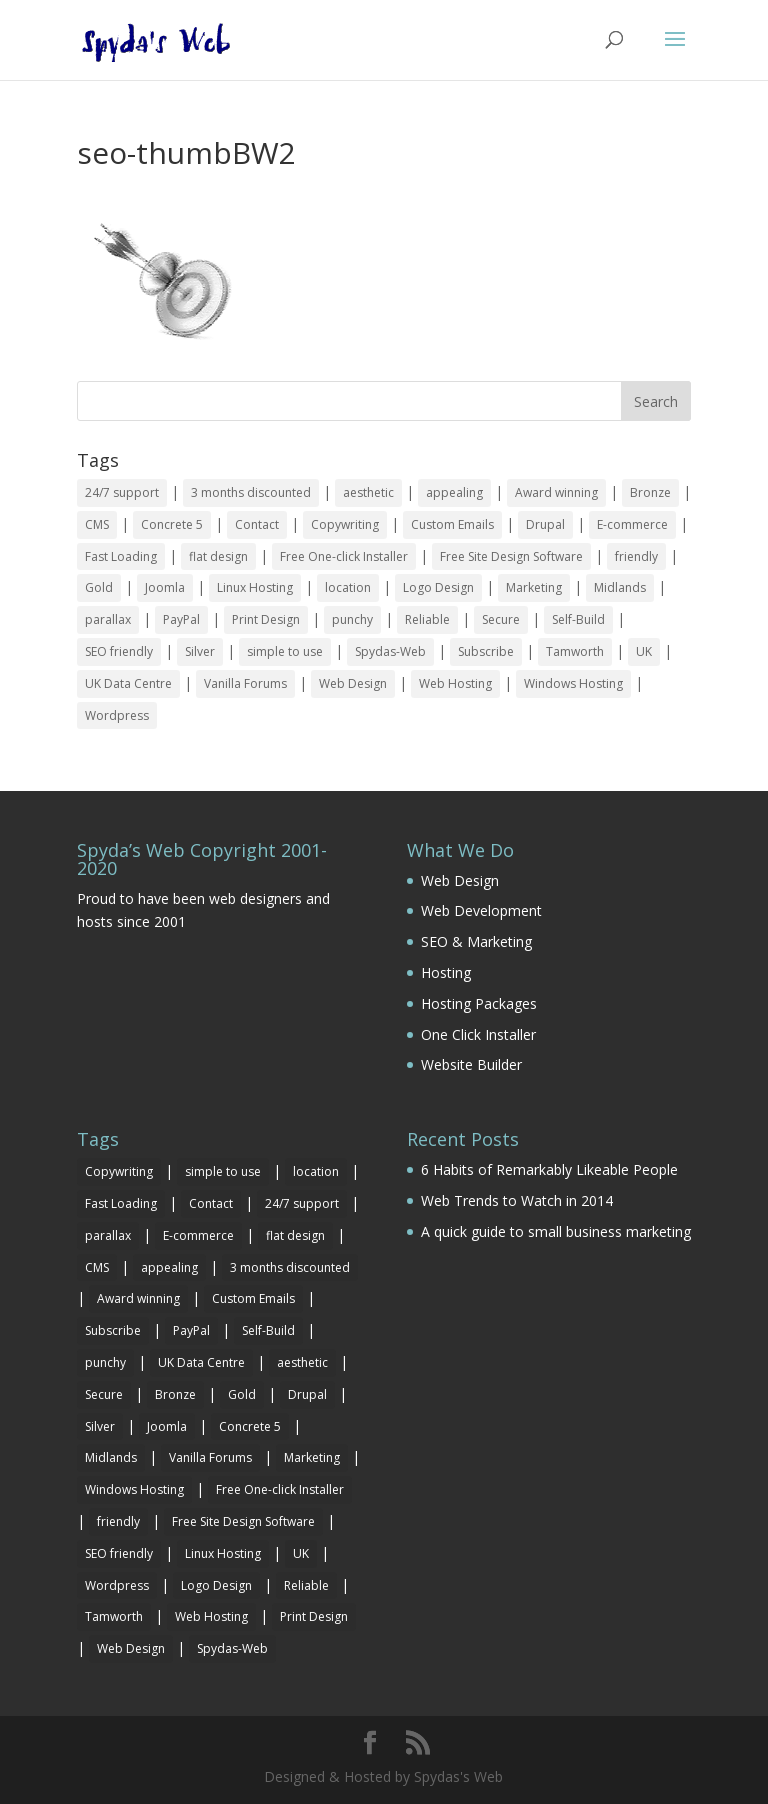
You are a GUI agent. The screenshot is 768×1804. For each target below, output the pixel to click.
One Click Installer (478, 1034)
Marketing (534, 587)
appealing (454, 492)
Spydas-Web (390, 651)
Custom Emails (452, 524)
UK (644, 651)
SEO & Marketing (476, 941)
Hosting (446, 972)
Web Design (353, 683)
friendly (636, 556)
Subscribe (486, 651)
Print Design (266, 619)
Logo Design (438, 587)
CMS (97, 524)
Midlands (620, 587)
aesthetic (368, 492)
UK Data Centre (128, 683)
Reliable (427, 619)
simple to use (285, 651)
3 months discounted (251, 492)
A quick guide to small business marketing (556, 1231)
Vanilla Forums (245, 683)
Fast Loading (121, 556)
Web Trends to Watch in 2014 (517, 1200)
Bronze (650, 492)
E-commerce (632, 524)
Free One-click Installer (344, 556)
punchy (352, 619)
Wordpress (117, 715)
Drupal (545, 524)
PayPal (181, 619)
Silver (200, 651)
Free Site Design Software (511, 556)
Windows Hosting (573, 683)
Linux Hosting (255, 587)
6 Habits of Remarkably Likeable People (549, 1169)
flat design (218, 556)
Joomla (165, 587)
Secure (501, 619)
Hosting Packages (479, 1003)
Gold (99, 587)
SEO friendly (119, 651)
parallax (108, 619)
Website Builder (471, 1064)
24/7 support (122, 492)
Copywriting (345, 524)
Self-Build (578, 619)
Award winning (556, 492)
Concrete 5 (172, 524)
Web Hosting (455, 683)
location (348, 587)
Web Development (481, 910)
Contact (257, 524)
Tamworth (575, 651)
